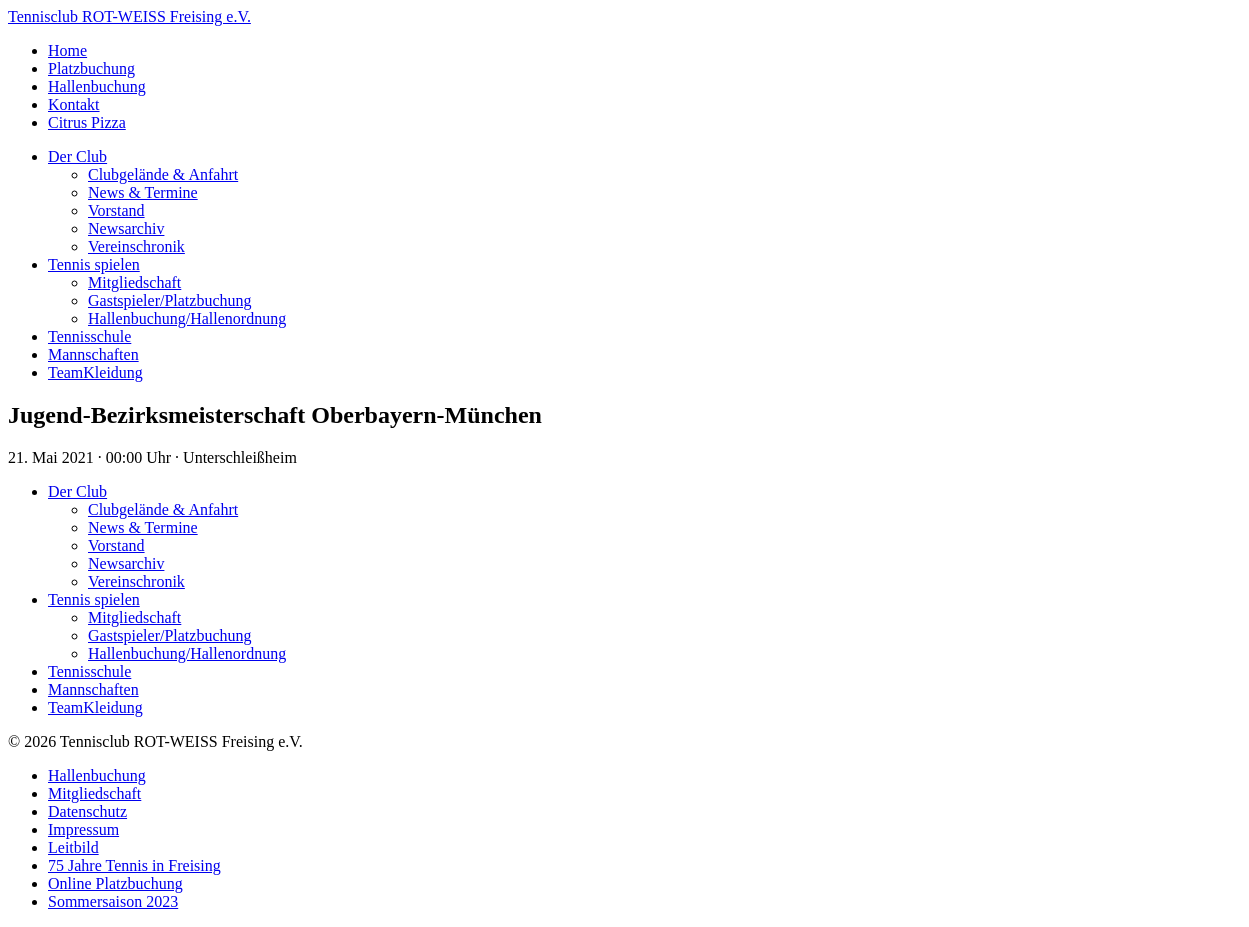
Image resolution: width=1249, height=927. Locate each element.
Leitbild (73, 847)
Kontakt (74, 104)
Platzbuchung (91, 68)
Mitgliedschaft (134, 282)
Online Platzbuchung (115, 883)
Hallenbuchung (97, 86)
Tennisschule (89, 336)
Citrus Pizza (87, 122)
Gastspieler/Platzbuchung (170, 300)
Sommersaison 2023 (113, 901)
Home (67, 50)
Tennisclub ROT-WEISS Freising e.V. (129, 16)
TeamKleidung (95, 372)
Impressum (83, 829)
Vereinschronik (136, 246)
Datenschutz (87, 811)
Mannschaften (93, 354)
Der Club (77, 156)
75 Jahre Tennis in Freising (134, 865)
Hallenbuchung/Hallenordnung (187, 318)
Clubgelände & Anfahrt (163, 174)
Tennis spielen (94, 264)
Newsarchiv (126, 228)
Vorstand (116, 210)
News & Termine (143, 192)
